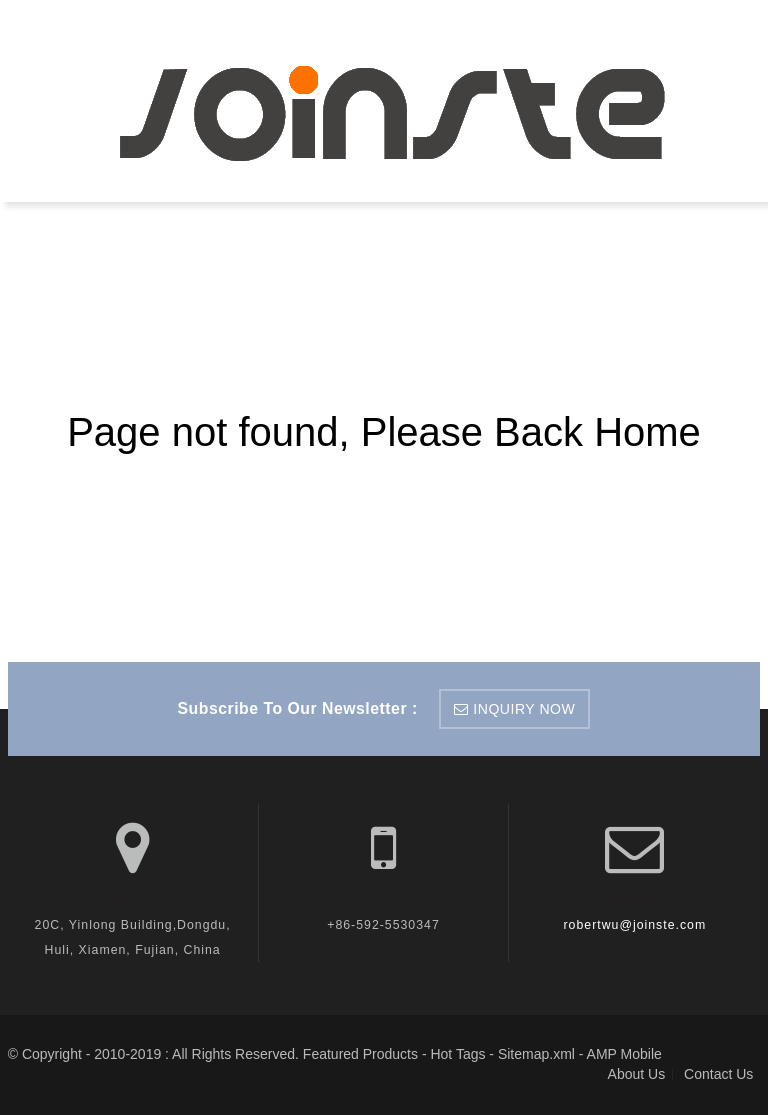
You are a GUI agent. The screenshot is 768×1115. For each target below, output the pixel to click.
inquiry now (524, 709)
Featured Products (360, 1054)
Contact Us (718, 1074)
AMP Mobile (624, 1054)
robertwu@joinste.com (635, 925)
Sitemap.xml (536, 1054)
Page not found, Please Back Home (384, 432)
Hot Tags (457, 1054)
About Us (637, 1074)
